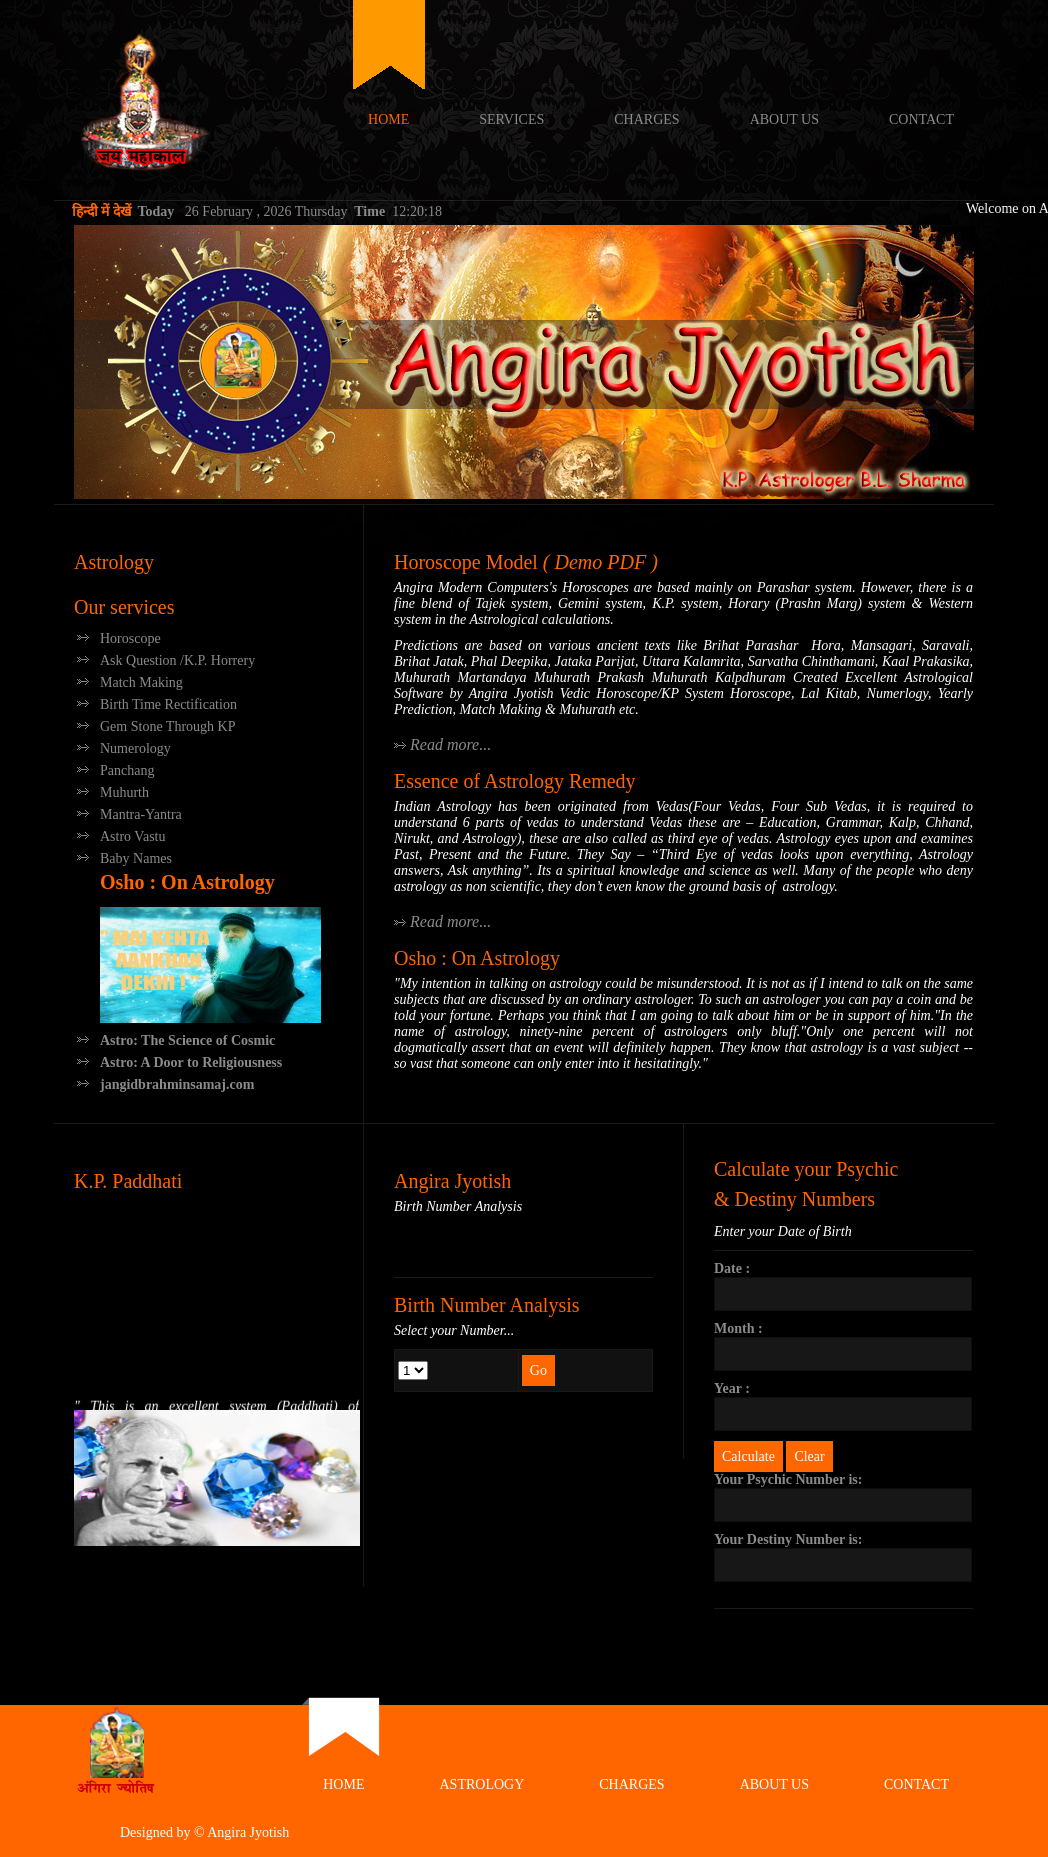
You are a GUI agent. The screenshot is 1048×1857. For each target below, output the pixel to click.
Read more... (450, 744)
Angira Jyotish (174, 100)
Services (511, 119)
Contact (921, 119)
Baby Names (136, 858)
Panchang (127, 770)
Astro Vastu (132, 836)
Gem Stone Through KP (167, 726)
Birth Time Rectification (168, 704)
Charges (646, 119)
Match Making (141, 682)
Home (388, 119)
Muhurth (124, 792)
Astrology (114, 562)
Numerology (135, 748)
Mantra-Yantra (141, 814)
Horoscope (130, 638)
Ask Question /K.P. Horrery (177, 660)
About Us (784, 119)
